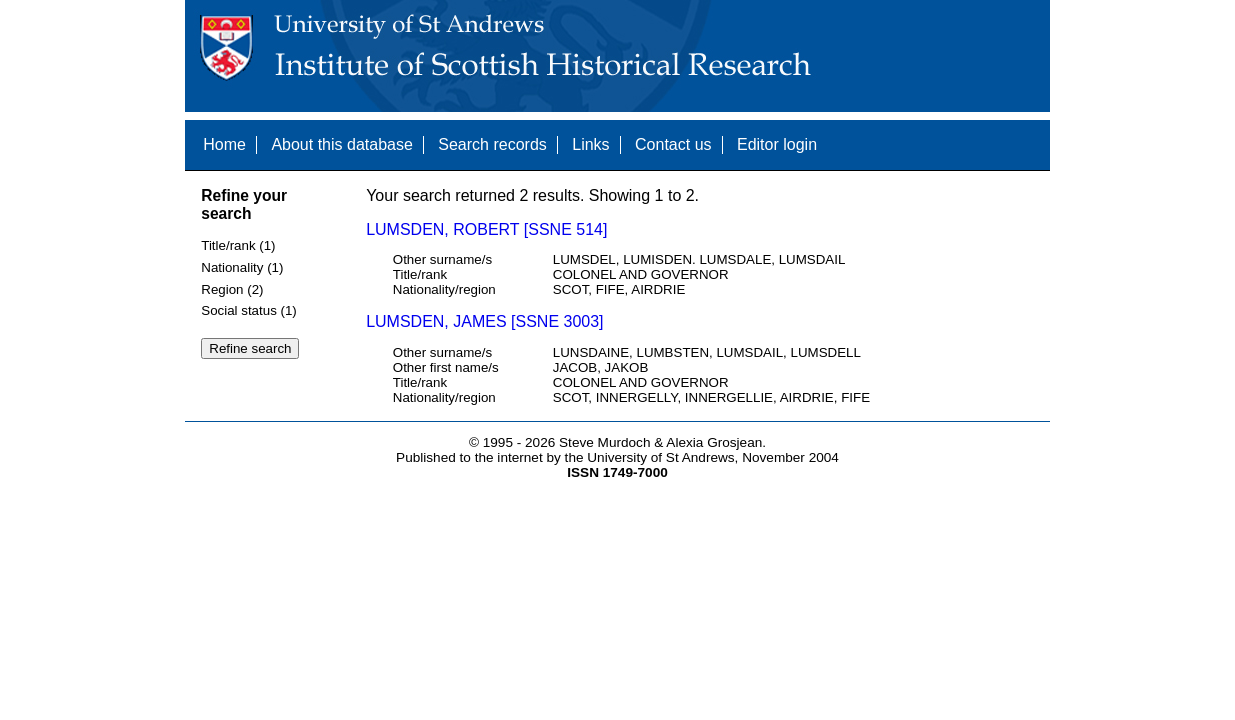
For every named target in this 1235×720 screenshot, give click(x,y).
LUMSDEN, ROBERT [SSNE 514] (486, 229)
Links (590, 144)
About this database (341, 144)
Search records (492, 144)
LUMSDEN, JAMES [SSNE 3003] (484, 321)
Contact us (673, 144)
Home (224, 144)
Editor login (777, 144)
